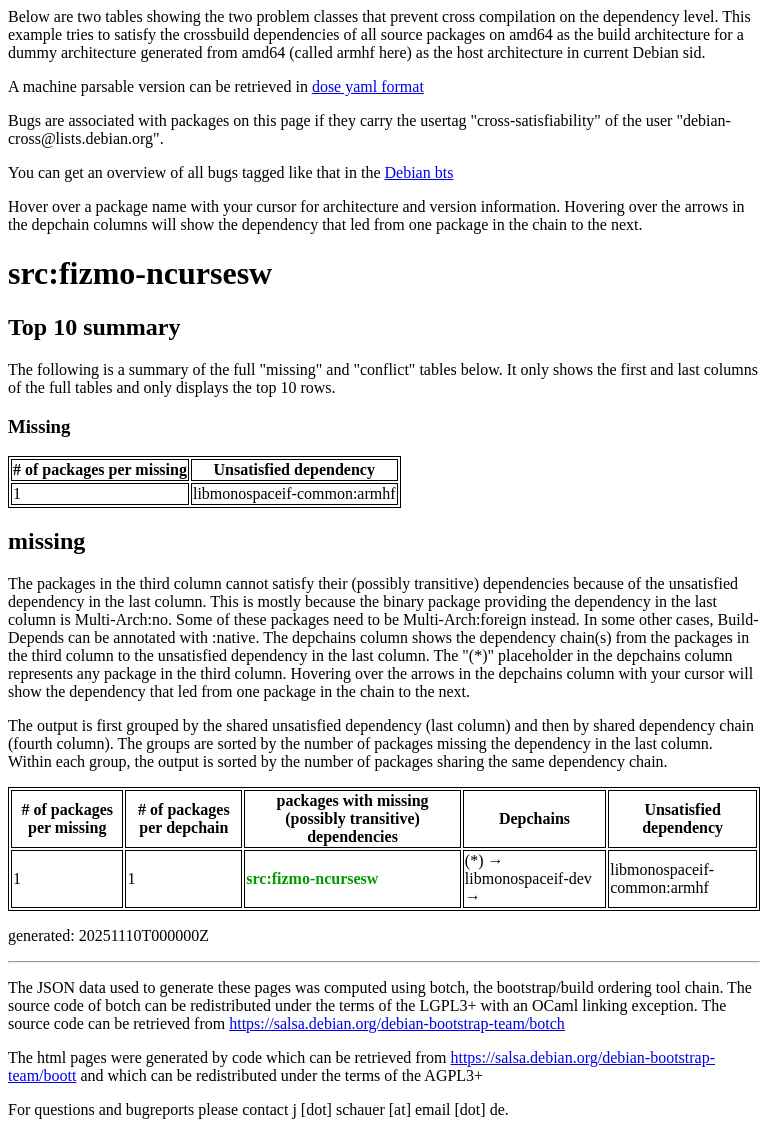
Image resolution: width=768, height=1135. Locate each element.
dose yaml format (368, 86)
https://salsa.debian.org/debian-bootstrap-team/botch (397, 1023)
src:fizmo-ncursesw (140, 273)
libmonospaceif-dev (528, 878)
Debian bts (419, 172)
